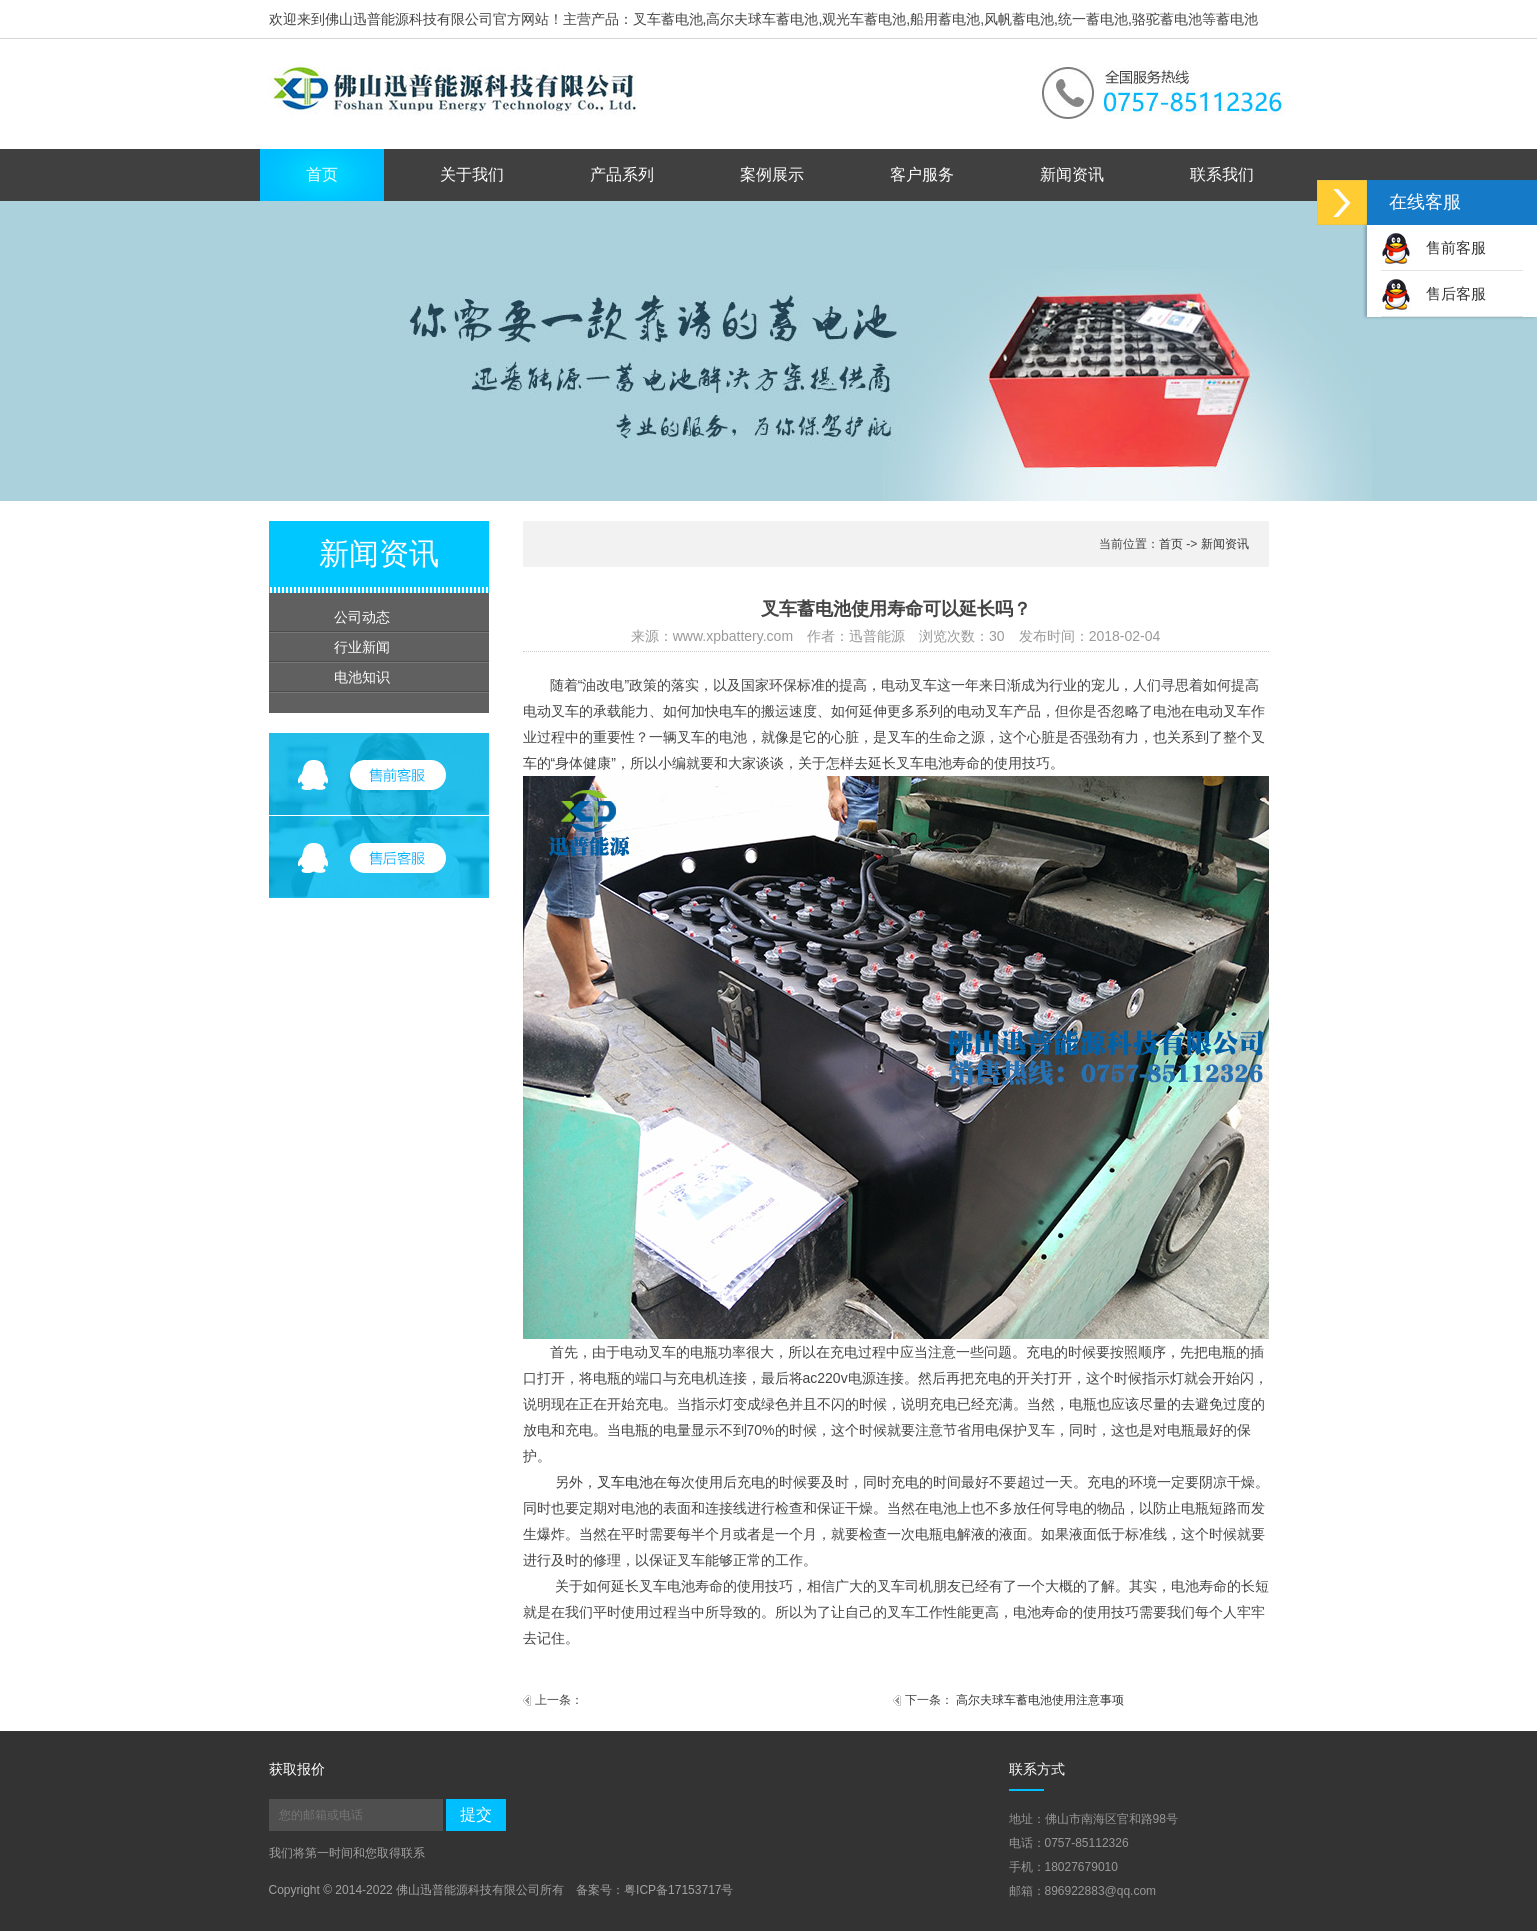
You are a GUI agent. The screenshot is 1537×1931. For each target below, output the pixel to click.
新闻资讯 (1072, 174)
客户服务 (922, 174)
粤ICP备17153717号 (678, 1890)
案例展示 (772, 174)
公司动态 (362, 617)
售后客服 (1433, 293)
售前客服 (1433, 247)
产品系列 (622, 174)
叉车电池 (625, 1482)
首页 (322, 174)
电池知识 (362, 677)
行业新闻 (362, 647)
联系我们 (1222, 174)
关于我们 (472, 174)
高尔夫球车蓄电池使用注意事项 (1040, 1700)
